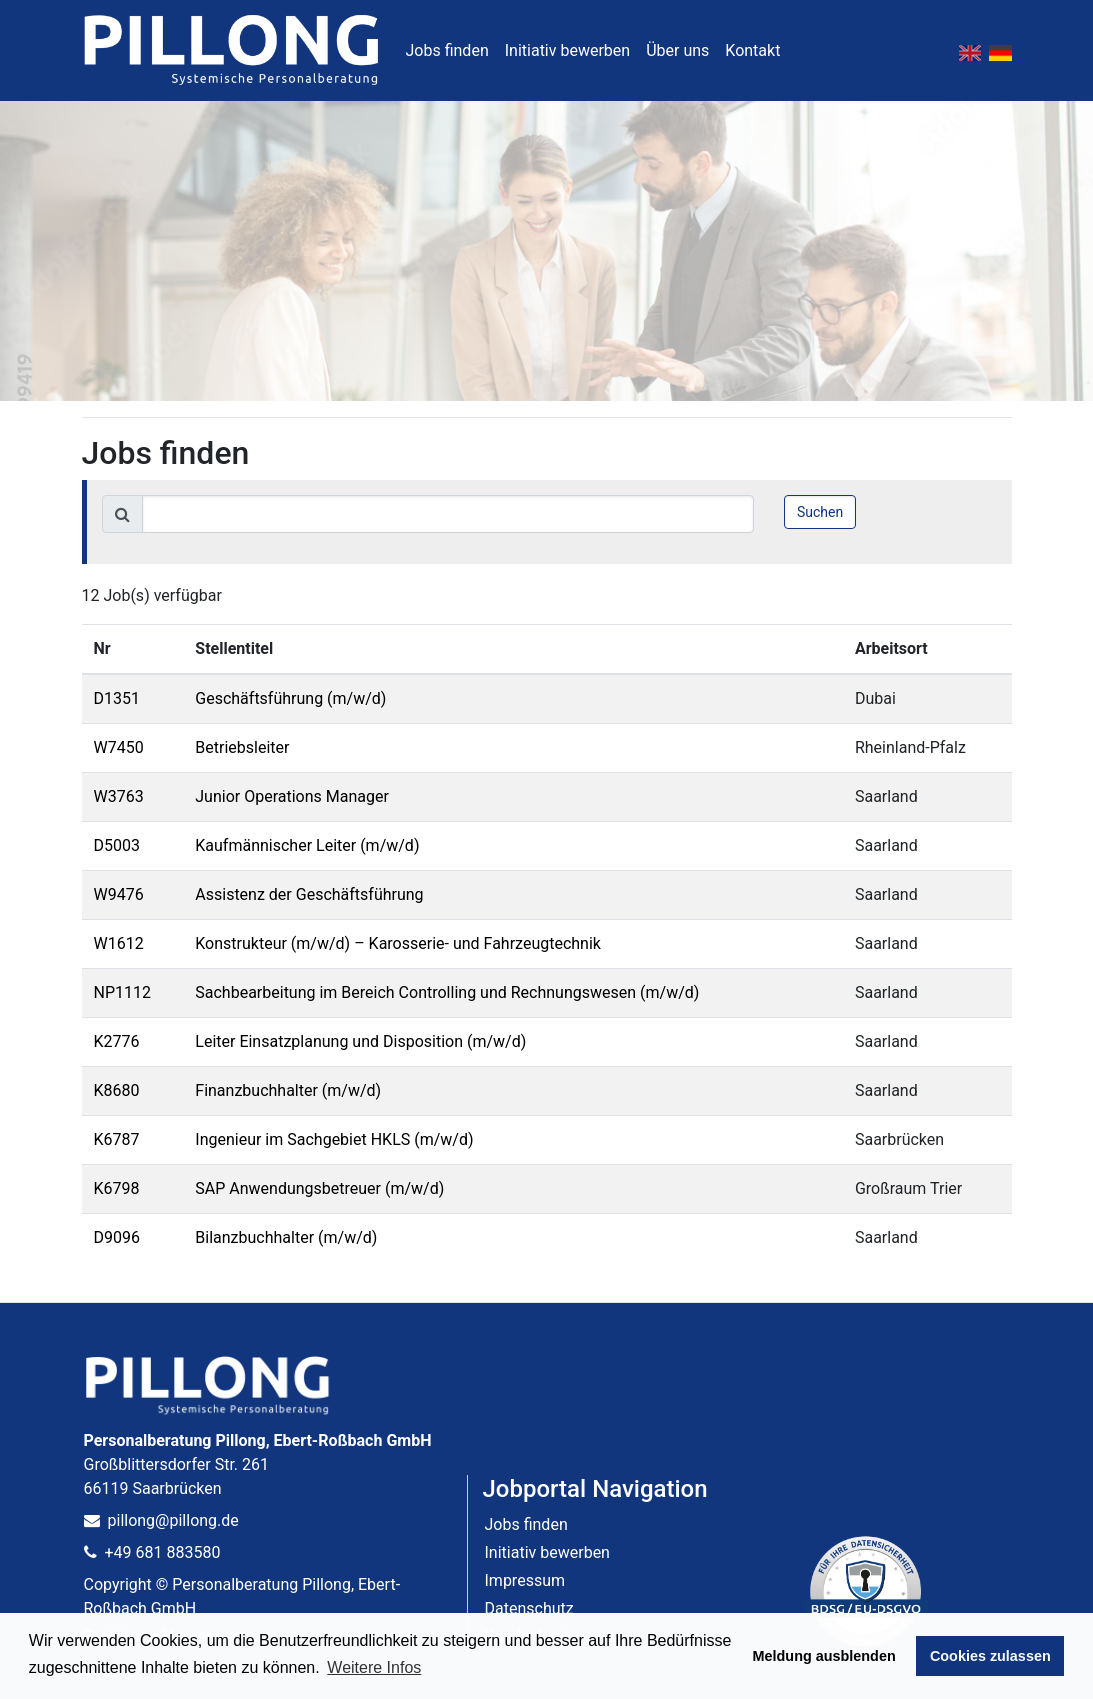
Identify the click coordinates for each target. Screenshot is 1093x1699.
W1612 (119, 943)
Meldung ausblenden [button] (824, 1656)
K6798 (117, 1188)
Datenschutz (529, 1608)
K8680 (117, 1090)
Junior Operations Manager (292, 796)
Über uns (677, 50)
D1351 (117, 698)
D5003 (117, 845)
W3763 (119, 796)
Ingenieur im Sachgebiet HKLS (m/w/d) (334, 1139)
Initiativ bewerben (567, 50)
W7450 (119, 747)
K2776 (117, 1041)
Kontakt (752, 50)
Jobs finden (447, 50)
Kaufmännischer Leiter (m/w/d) (307, 845)
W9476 (119, 894)
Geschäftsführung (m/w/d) (290, 698)
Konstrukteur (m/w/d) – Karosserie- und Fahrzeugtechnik (398, 943)
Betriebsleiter (242, 747)
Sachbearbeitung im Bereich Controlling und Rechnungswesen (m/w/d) (447, 992)
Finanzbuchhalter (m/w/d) (288, 1090)
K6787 (117, 1139)
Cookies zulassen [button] (990, 1656)
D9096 (117, 1237)
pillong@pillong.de (161, 1520)
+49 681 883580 (152, 1552)
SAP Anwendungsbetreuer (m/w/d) (319, 1188)
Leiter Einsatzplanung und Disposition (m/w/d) (360, 1041)
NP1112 (122, 992)
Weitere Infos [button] (374, 1667)
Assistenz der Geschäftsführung (309, 894)
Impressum (525, 1580)
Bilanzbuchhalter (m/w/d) (286, 1237)
